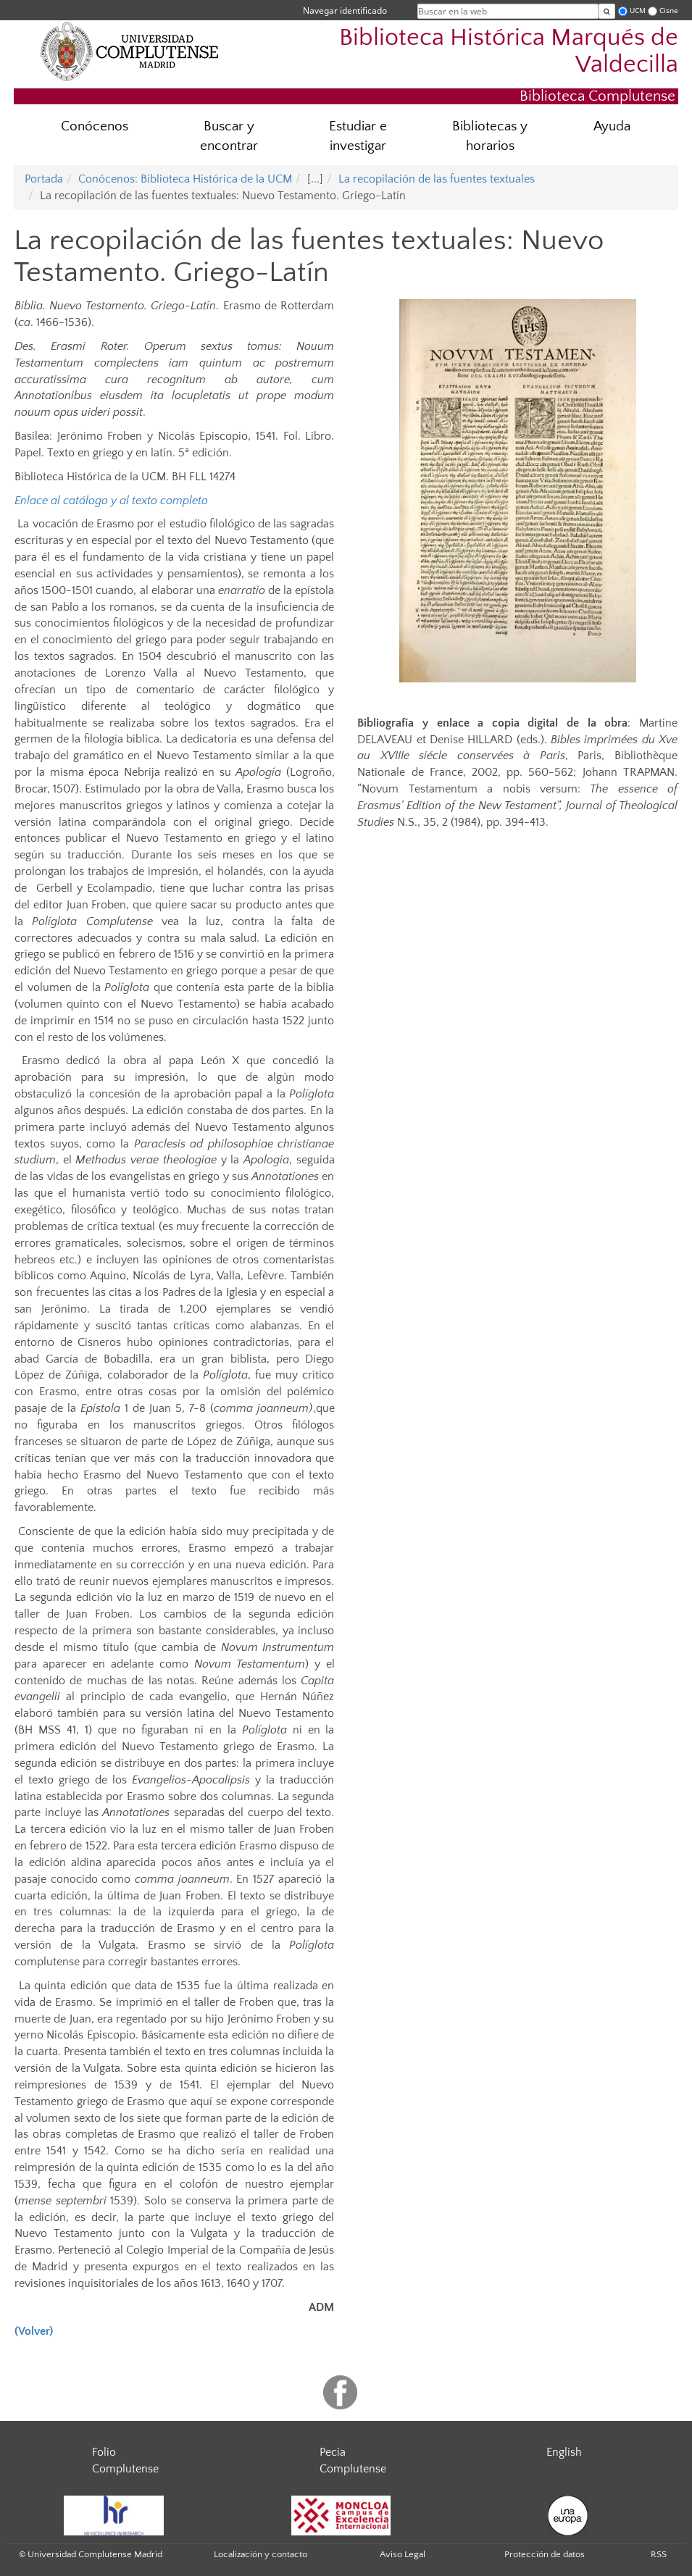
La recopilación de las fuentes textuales (436, 178)
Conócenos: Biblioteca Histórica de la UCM (185, 178)
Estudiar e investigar (358, 136)
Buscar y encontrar (229, 136)
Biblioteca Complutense (597, 96)
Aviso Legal (402, 2554)
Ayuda (611, 126)
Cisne (668, 10)
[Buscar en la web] (607, 11)
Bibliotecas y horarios (490, 136)
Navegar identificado (345, 10)
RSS (659, 2554)
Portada (44, 178)
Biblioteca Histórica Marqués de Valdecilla (508, 51)
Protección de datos (544, 2554)
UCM (638, 10)
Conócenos (94, 126)
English (564, 2452)
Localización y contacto (260, 2554)
